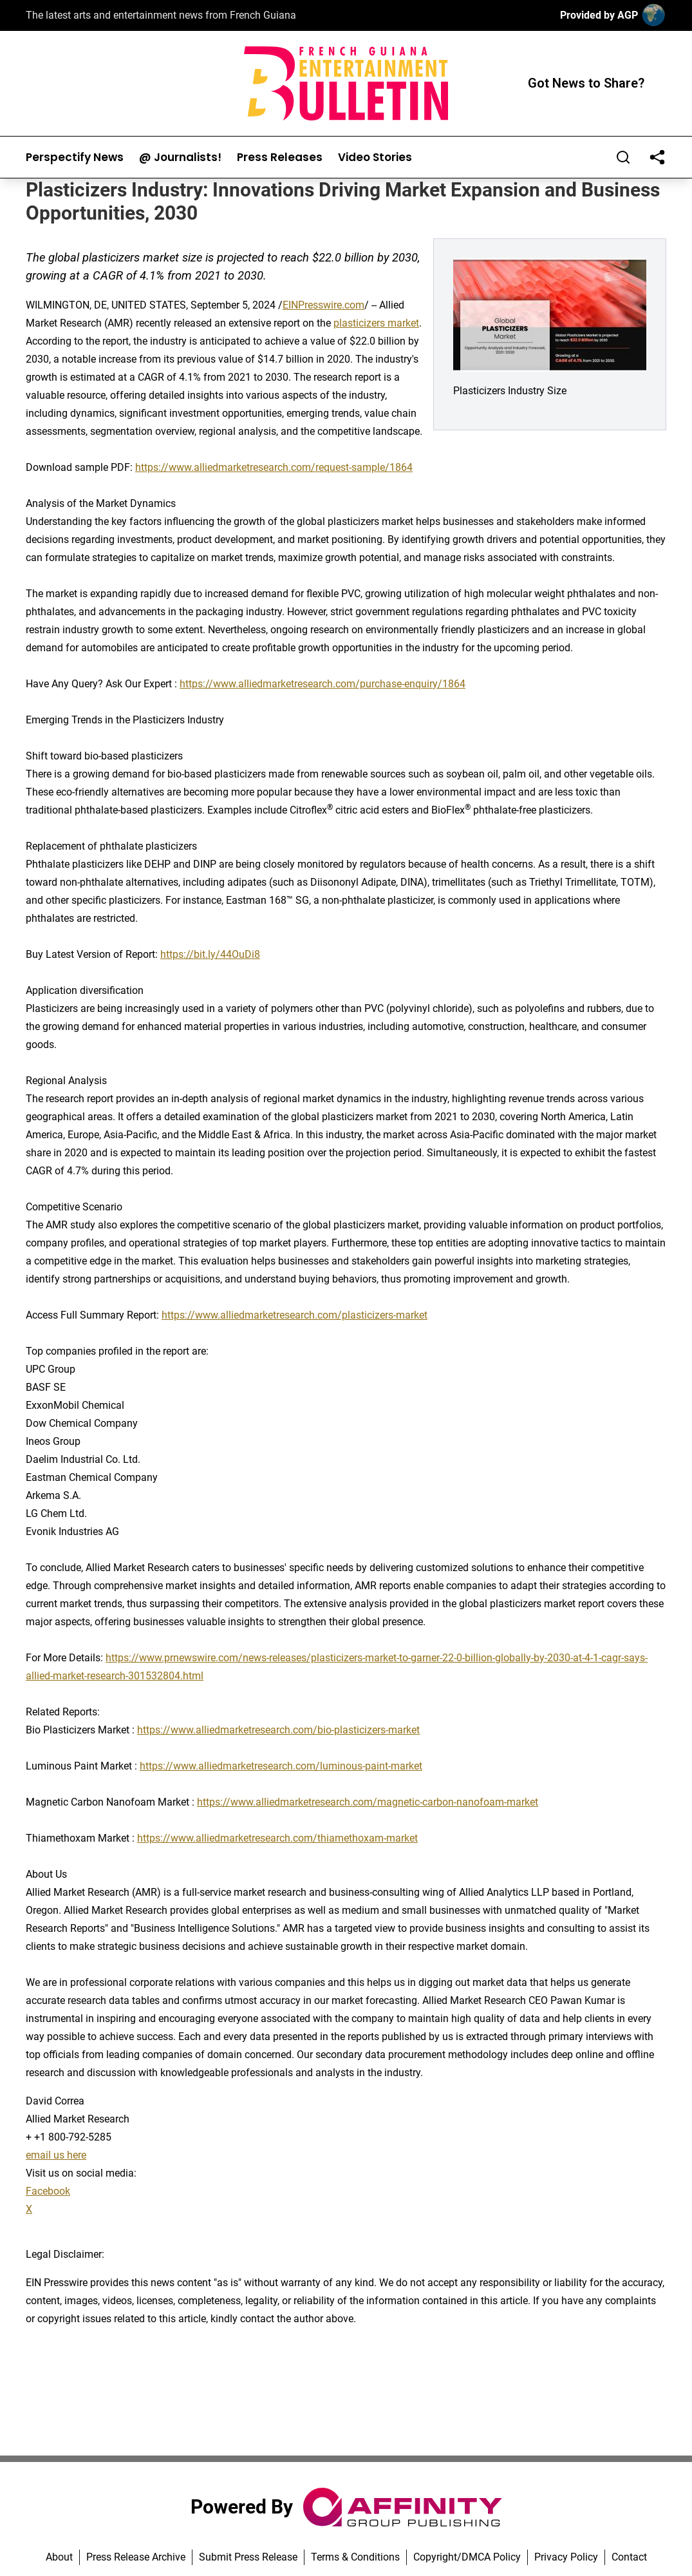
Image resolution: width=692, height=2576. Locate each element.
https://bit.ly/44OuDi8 (210, 954)
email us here (56, 2155)
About (59, 2557)
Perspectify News (75, 157)
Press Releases (280, 157)
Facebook (48, 2191)
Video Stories (375, 157)
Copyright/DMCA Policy (467, 2557)
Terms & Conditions (355, 2557)
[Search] (623, 157)
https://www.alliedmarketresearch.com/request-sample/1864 (274, 467)
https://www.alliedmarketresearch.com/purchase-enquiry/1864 (322, 684)
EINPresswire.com (323, 305)
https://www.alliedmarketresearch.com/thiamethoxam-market (277, 1838)
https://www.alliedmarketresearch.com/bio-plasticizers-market (278, 1730)
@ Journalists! (180, 157)
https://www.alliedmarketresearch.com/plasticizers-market (294, 1315)
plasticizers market (376, 323)
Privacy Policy (566, 2557)
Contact (629, 2557)
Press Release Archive (135, 2557)
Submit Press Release (248, 2557)
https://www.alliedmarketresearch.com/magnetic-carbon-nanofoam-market (367, 1802)
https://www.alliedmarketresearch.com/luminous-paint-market (281, 1766)
